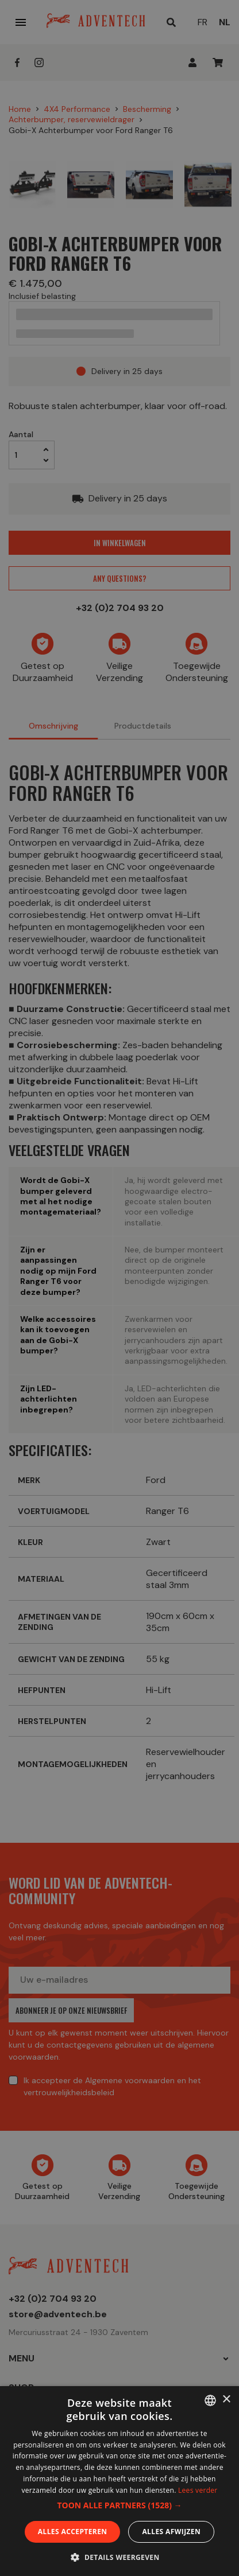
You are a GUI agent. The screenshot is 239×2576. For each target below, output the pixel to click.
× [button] (226, 2399)
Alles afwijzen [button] (171, 2531)
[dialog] (119, 1288)
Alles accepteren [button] (72, 2531)
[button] (119, 2505)
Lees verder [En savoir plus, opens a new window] (198, 2490)
